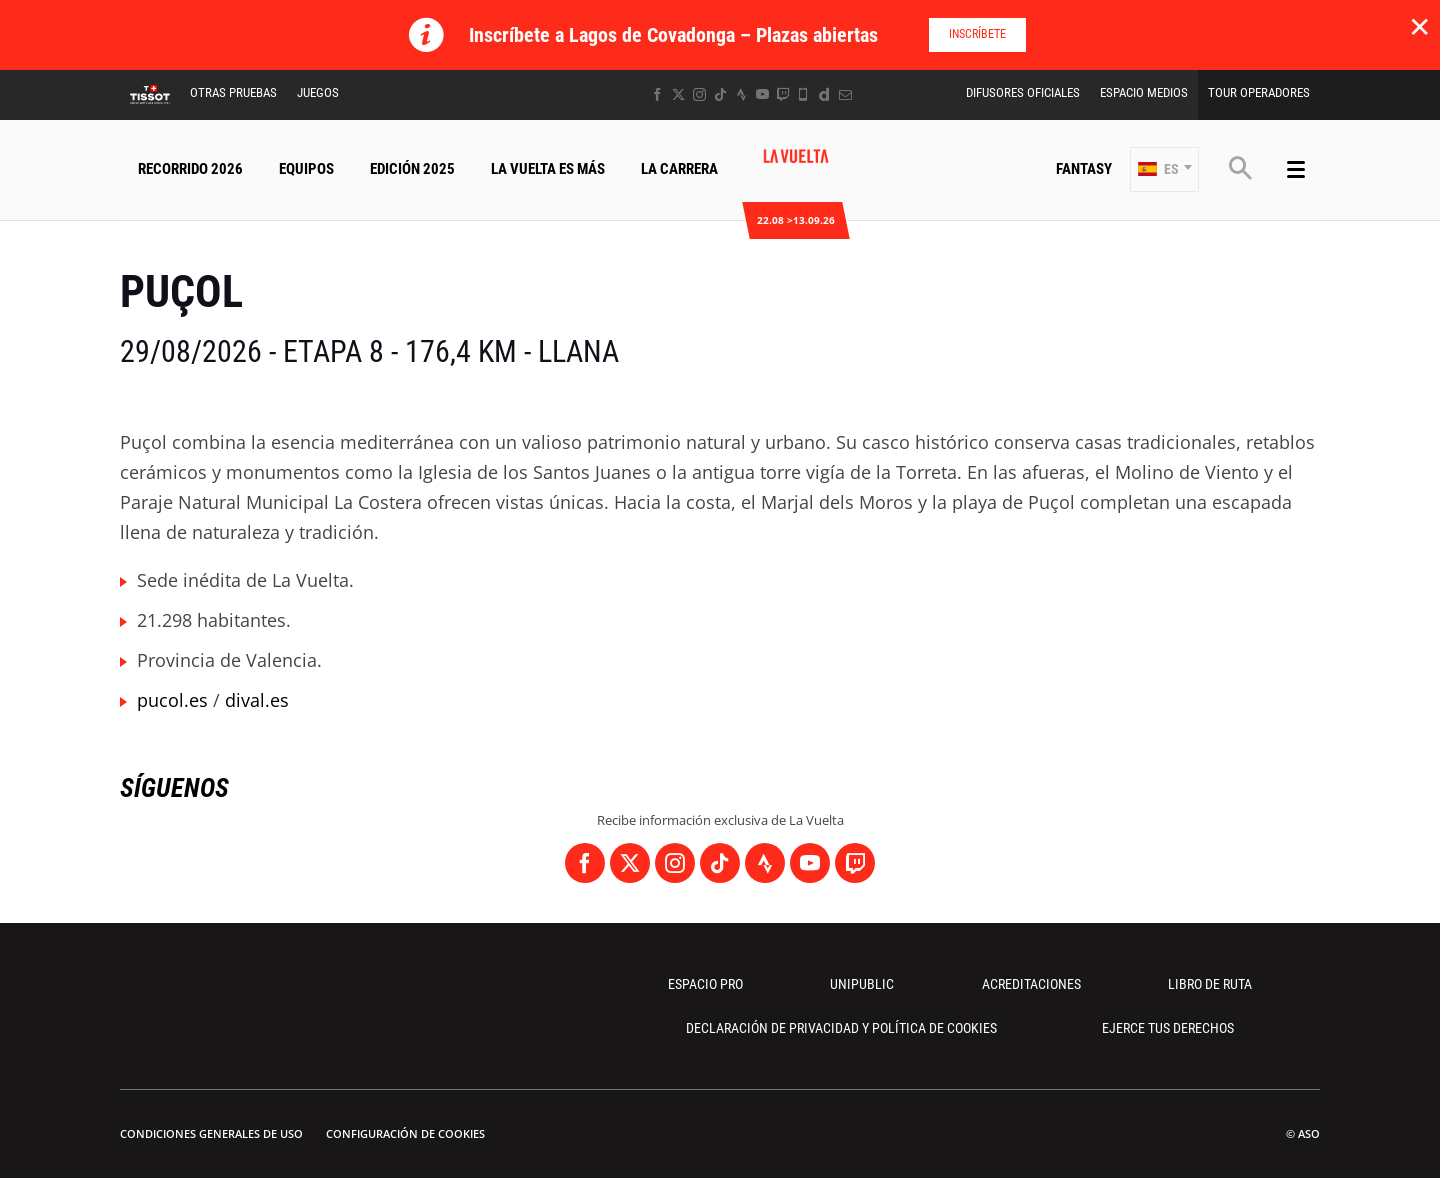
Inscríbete (977, 34)
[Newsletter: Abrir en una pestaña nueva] (845, 94)
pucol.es (172, 700)
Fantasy (1084, 169)
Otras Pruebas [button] (233, 92)
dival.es (257, 700)
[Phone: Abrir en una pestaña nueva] (803, 94)
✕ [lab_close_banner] (1419, 26)
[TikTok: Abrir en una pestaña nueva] (720, 94)
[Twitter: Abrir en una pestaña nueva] (678, 94)
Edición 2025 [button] (412, 169)
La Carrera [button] (679, 169)
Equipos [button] (306, 169)
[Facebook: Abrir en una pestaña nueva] (657, 94)
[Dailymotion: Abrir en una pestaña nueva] (824, 94)
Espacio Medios (1144, 92)
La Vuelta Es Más (548, 169)
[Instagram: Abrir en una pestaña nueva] (699, 94)
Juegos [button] (318, 92)
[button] (1164, 169)
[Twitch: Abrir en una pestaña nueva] (783, 94)
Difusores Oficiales (1023, 92)
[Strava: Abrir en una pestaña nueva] (741, 94)
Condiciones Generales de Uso (211, 1133)
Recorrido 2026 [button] (190, 169)
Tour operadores (1259, 92)
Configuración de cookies (405, 1133)
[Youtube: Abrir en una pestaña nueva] (762, 94)
